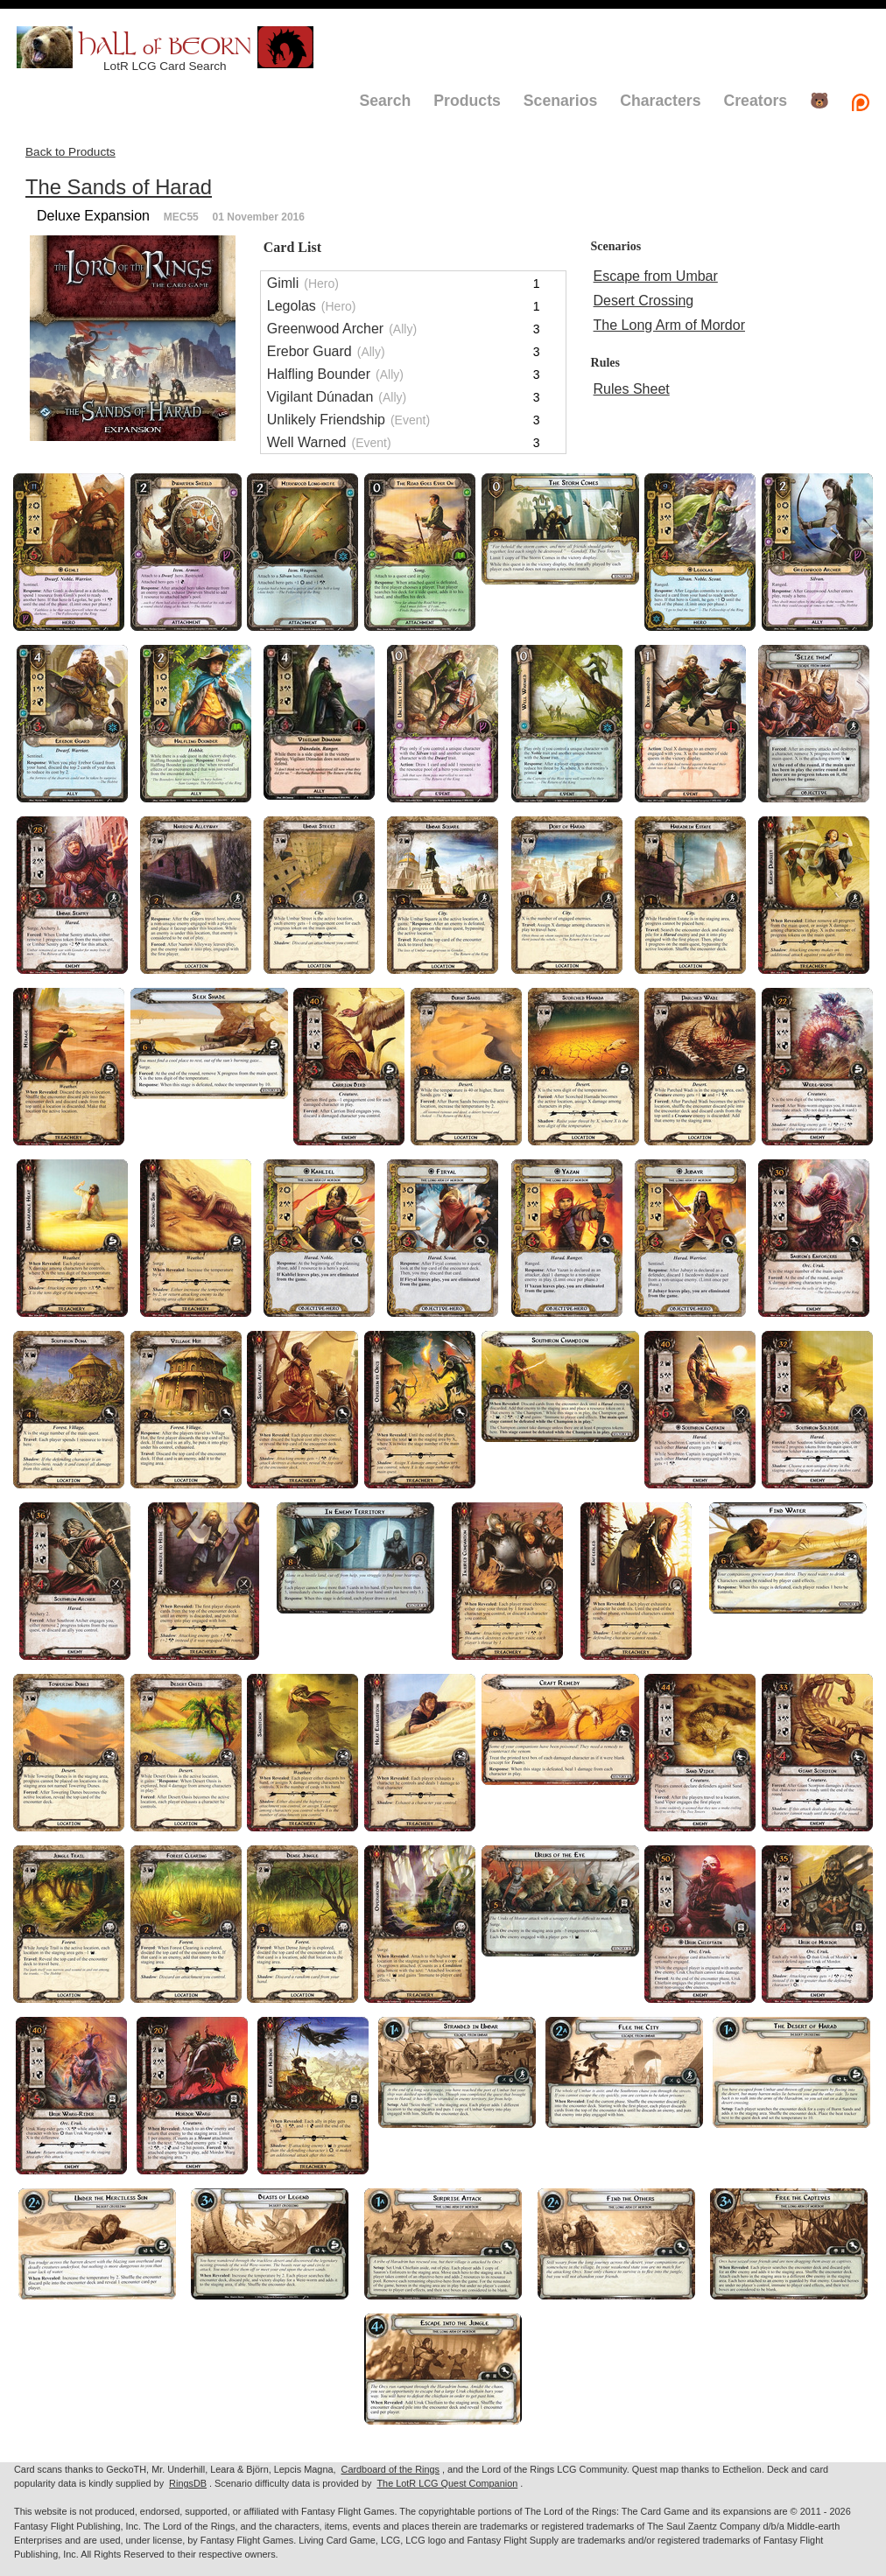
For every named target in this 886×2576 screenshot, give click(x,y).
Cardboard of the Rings (390, 2469)
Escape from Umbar (656, 276)
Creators (755, 100)
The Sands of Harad (118, 187)
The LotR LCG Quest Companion (446, 2483)
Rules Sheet (632, 389)
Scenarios (560, 100)
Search (385, 100)
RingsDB (188, 2483)
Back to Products (70, 151)
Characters (660, 100)
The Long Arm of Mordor (669, 325)
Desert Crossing (644, 300)
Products (467, 100)
